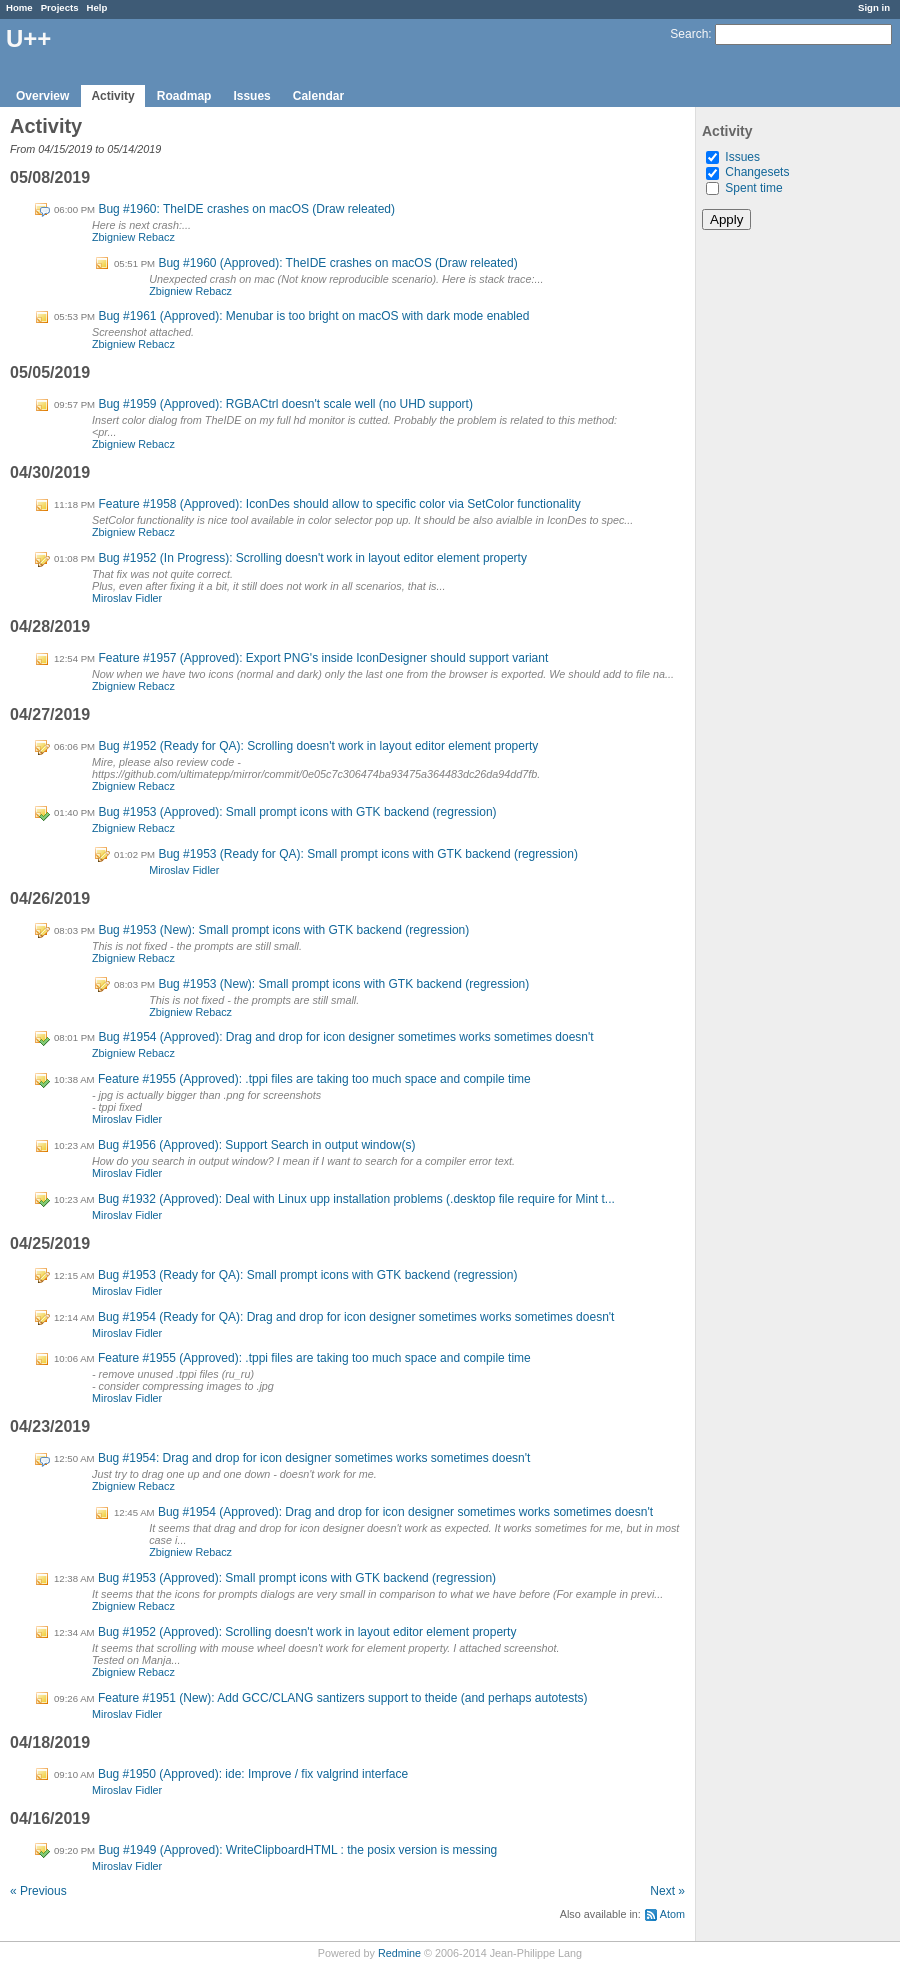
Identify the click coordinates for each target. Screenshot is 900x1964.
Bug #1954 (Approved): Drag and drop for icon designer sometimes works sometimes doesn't (345, 1037)
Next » (667, 1891)
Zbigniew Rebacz (133, 237)
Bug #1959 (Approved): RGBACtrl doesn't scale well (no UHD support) (285, 404)
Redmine (399, 1953)
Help (97, 7)
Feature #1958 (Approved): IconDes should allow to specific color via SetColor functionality (339, 504)
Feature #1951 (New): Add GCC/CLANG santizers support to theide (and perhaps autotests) (343, 1698)
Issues (251, 96)
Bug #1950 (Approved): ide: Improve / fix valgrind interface (253, 1774)
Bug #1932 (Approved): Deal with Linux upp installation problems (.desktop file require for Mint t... (356, 1199)
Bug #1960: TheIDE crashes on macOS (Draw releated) (246, 209)
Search (689, 34)
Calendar (318, 96)
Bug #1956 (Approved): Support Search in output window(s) (257, 1145)
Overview (42, 96)
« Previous (38, 1891)
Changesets (757, 172)
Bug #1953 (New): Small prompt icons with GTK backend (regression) (283, 930)
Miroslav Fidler (127, 598)
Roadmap (184, 96)
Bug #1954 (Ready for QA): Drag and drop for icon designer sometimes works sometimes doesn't (356, 1317)
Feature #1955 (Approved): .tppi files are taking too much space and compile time (314, 1079)
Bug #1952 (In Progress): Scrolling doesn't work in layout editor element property (312, 558)
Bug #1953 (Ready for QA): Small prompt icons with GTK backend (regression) (368, 854)
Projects (60, 7)
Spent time (753, 188)
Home (19, 7)
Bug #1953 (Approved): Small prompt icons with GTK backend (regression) (297, 812)
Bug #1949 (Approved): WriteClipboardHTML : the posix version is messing (297, 1850)
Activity (112, 96)
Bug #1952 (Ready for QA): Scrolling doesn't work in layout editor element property (318, 746)
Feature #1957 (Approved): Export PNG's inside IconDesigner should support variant (323, 658)
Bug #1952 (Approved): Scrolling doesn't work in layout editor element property (307, 1632)
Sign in (874, 7)
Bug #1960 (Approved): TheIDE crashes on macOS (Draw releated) (337, 263)
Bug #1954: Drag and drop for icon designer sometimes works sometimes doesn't (314, 1458)
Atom (672, 1914)
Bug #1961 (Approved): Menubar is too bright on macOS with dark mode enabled (313, 316)
